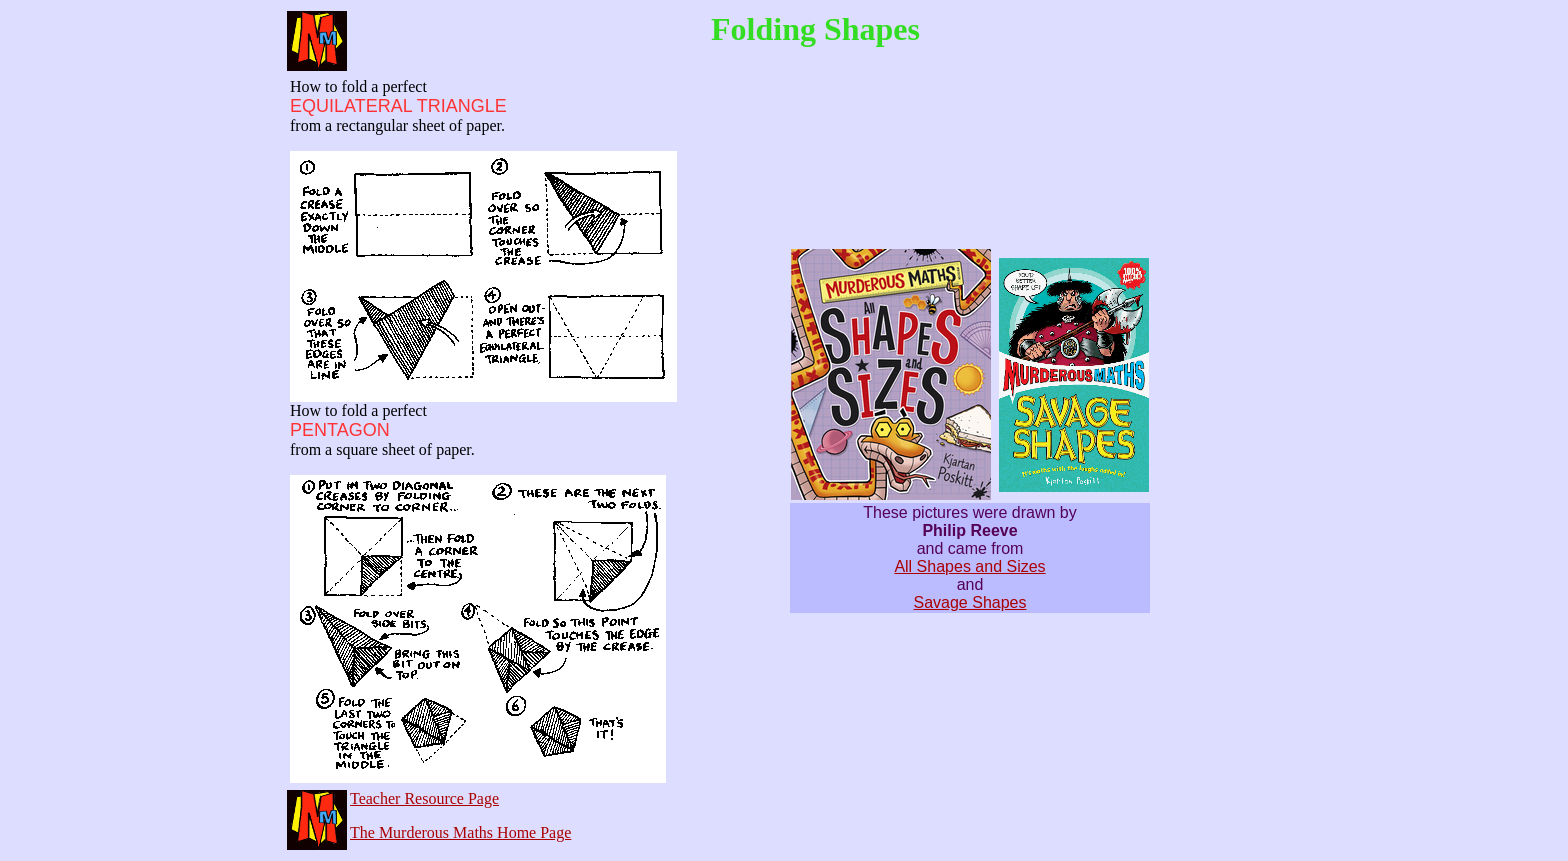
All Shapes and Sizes (969, 566)
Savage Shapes (970, 602)
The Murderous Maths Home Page (460, 832)
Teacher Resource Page (424, 798)
